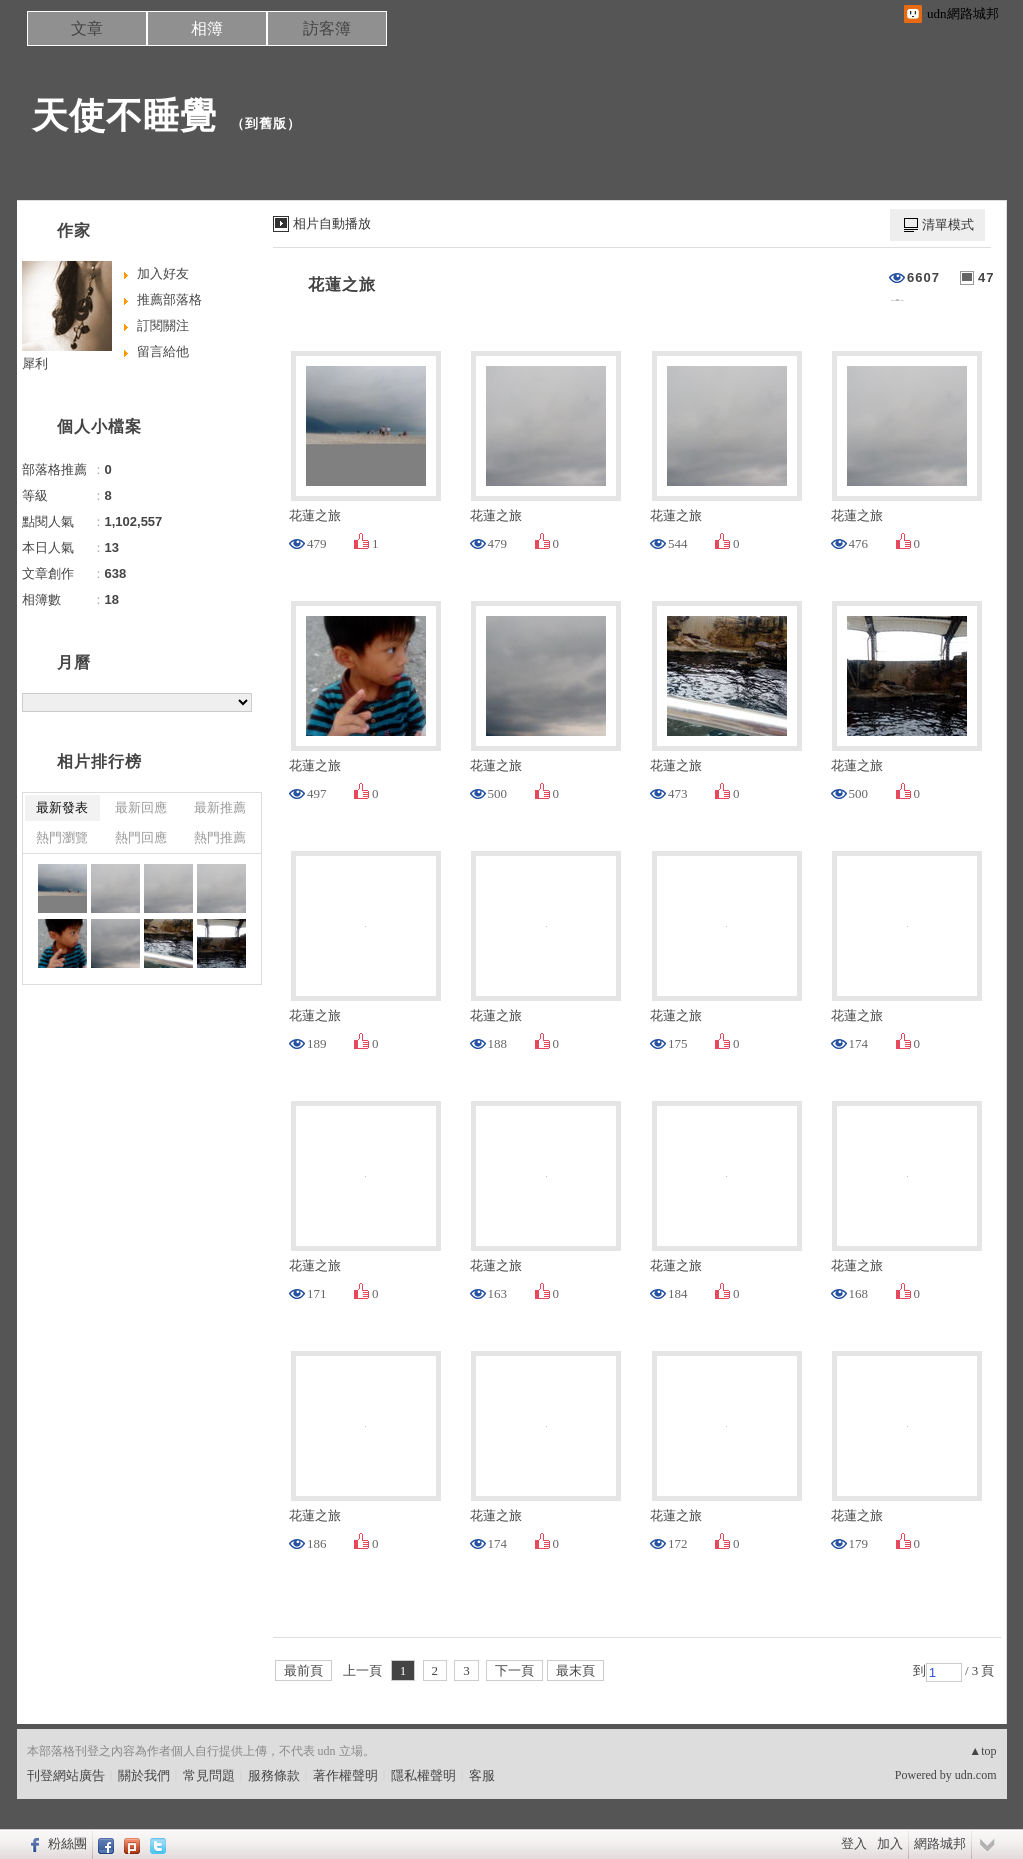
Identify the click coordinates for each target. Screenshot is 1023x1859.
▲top (982, 1751)
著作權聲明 (345, 1775)
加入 (890, 1843)
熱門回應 (141, 837)
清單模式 (948, 224)
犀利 (35, 363)
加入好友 (163, 273)
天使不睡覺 (124, 115)
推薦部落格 (169, 299)
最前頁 (303, 1670)
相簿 (207, 28)
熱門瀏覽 (62, 837)
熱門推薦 (220, 837)
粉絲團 (67, 1843)
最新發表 (62, 807)
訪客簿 (327, 28)
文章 (87, 28)
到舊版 (266, 123)
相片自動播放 (332, 223)
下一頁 (514, 1670)
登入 (854, 1843)
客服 (482, 1775)
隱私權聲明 (423, 1775)
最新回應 (141, 807)
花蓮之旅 (342, 284)
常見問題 (209, 1775)
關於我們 (144, 1775)
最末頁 (575, 1670)
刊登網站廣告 (66, 1775)
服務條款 (274, 1775)
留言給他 (163, 351)
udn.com (976, 1775)
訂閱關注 (163, 325)
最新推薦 (220, 807)
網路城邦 (940, 1843)
